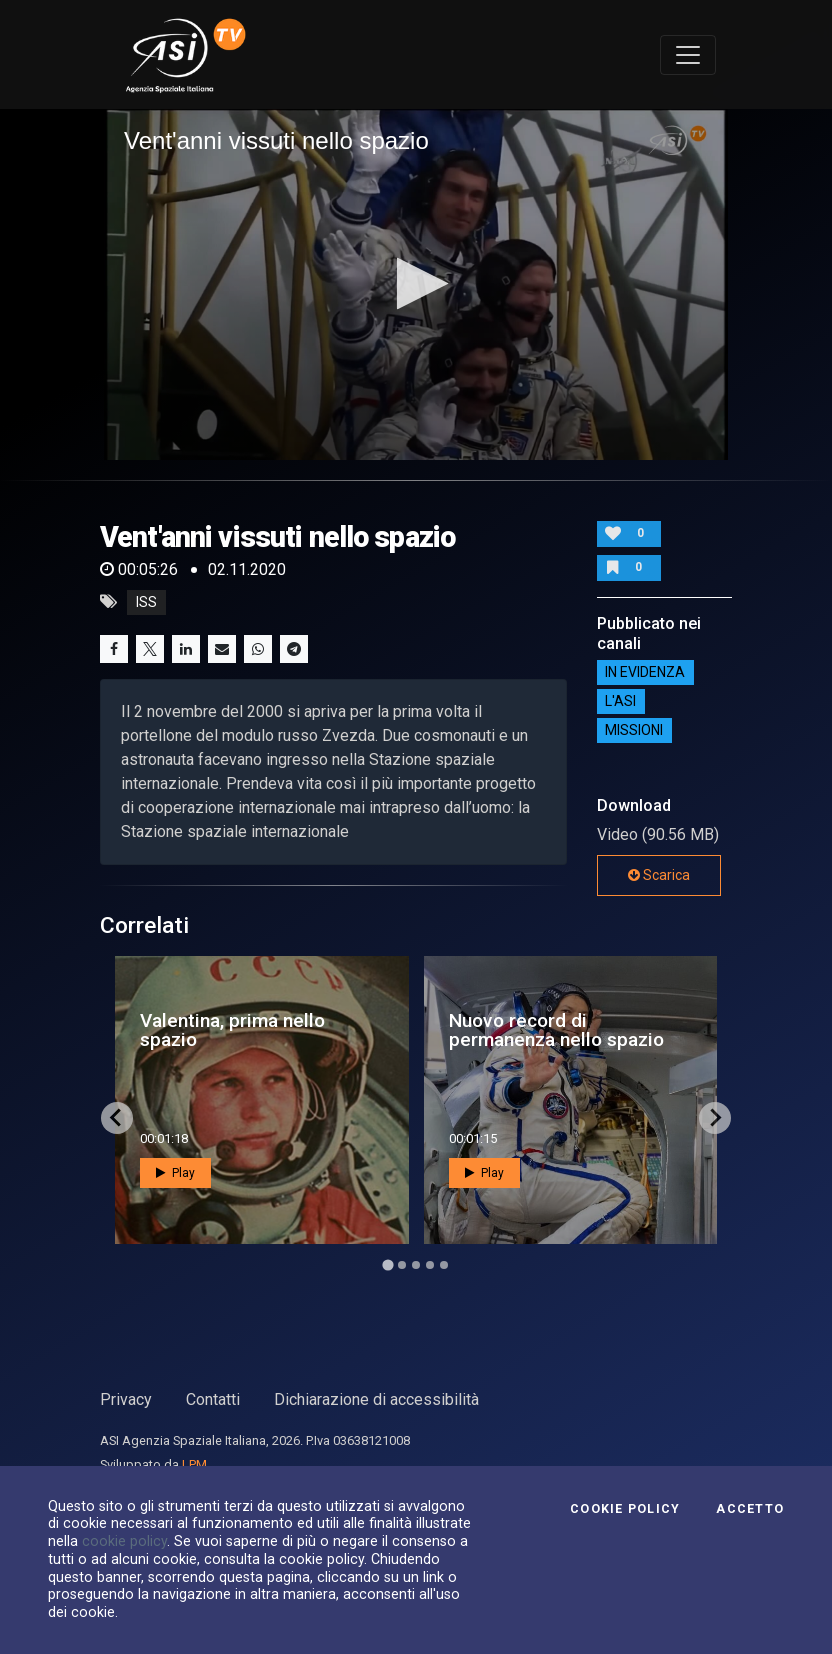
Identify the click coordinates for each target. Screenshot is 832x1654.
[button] (416, 283)
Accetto (750, 1509)
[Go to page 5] (444, 1265)
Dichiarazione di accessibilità (376, 1399)
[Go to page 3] (416, 1265)
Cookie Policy (625, 1509)
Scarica (659, 875)
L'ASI (620, 702)
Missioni (634, 731)
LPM (194, 1464)
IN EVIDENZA (645, 673)
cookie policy (124, 1541)
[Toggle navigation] (688, 55)
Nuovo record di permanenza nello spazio (556, 1030)
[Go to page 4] (430, 1265)
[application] (416, 284)
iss (146, 602)
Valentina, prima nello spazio (232, 1030)
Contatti (213, 1399)
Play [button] (175, 1173)
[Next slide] (715, 1118)
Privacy (126, 1399)
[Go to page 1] (387, 1264)
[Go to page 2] (402, 1265)
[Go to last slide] (117, 1118)
